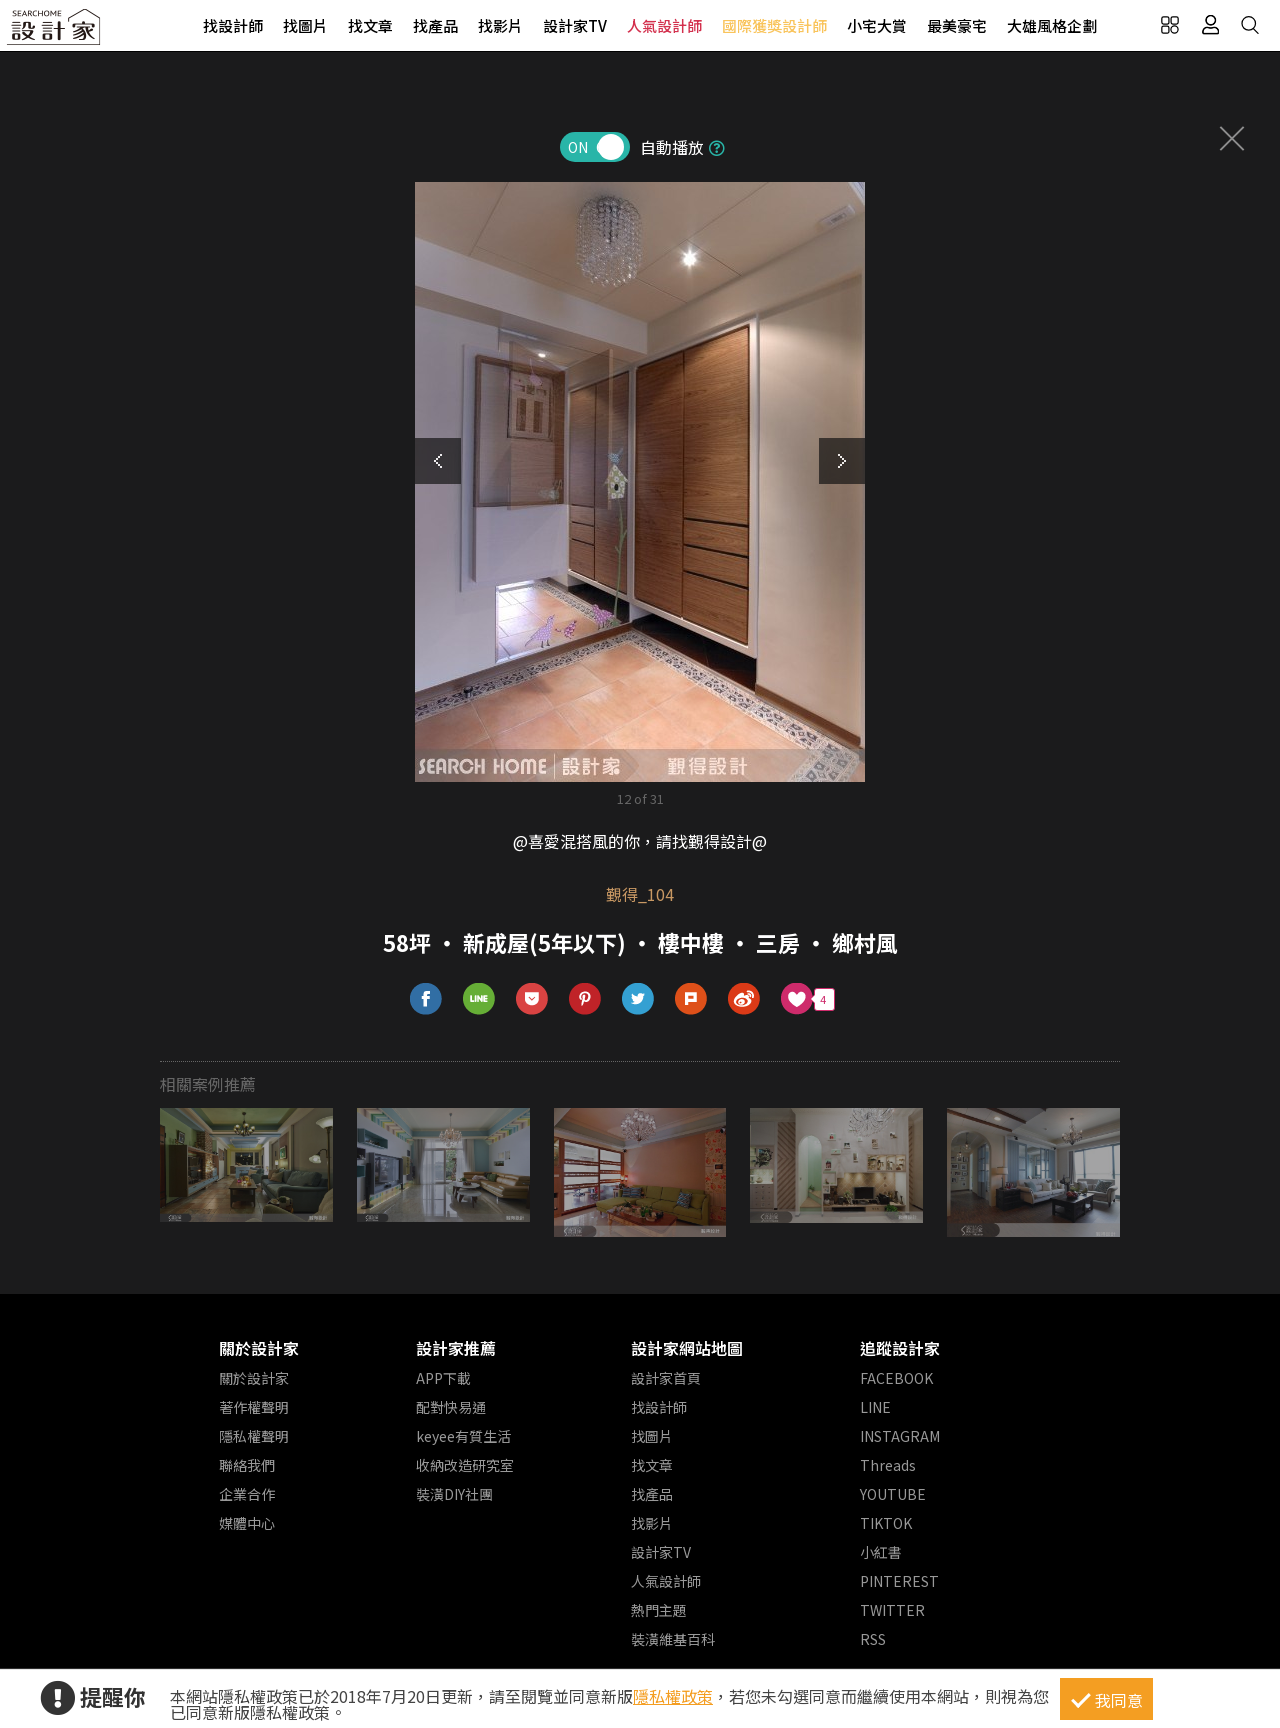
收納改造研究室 (465, 1465)
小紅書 (881, 1552)
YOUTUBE (893, 1494)
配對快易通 (451, 1407)
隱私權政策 (673, 1696)
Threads (888, 1465)
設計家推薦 (456, 1348)
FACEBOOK (896, 1378)
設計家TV (575, 25)
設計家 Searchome (55, 32)
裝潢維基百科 (673, 1639)
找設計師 (233, 25)
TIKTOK (886, 1523)
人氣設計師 (664, 25)
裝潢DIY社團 (454, 1494)
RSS (873, 1639)
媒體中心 (247, 1523)
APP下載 (443, 1378)
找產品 (435, 25)
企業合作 (247, 1494)
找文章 (370, 25)
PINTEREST (899, 1581)
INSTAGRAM (900, 1436)
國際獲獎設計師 (774, 25)
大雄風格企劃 (1052, 25)
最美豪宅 (957, 25)
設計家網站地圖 (687, 1348)
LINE (875, 1407)
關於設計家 (259, 1348)
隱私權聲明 (254, 1436)
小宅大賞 (877, 25)
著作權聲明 (254, 1407)
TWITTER (892, 1610)
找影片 (500, 25)
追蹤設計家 (900, 1348)
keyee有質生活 (463, 1436)
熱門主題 (659, 1610)
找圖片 (305, 25)
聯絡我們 (247, 1465)
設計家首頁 (666, 1378)
